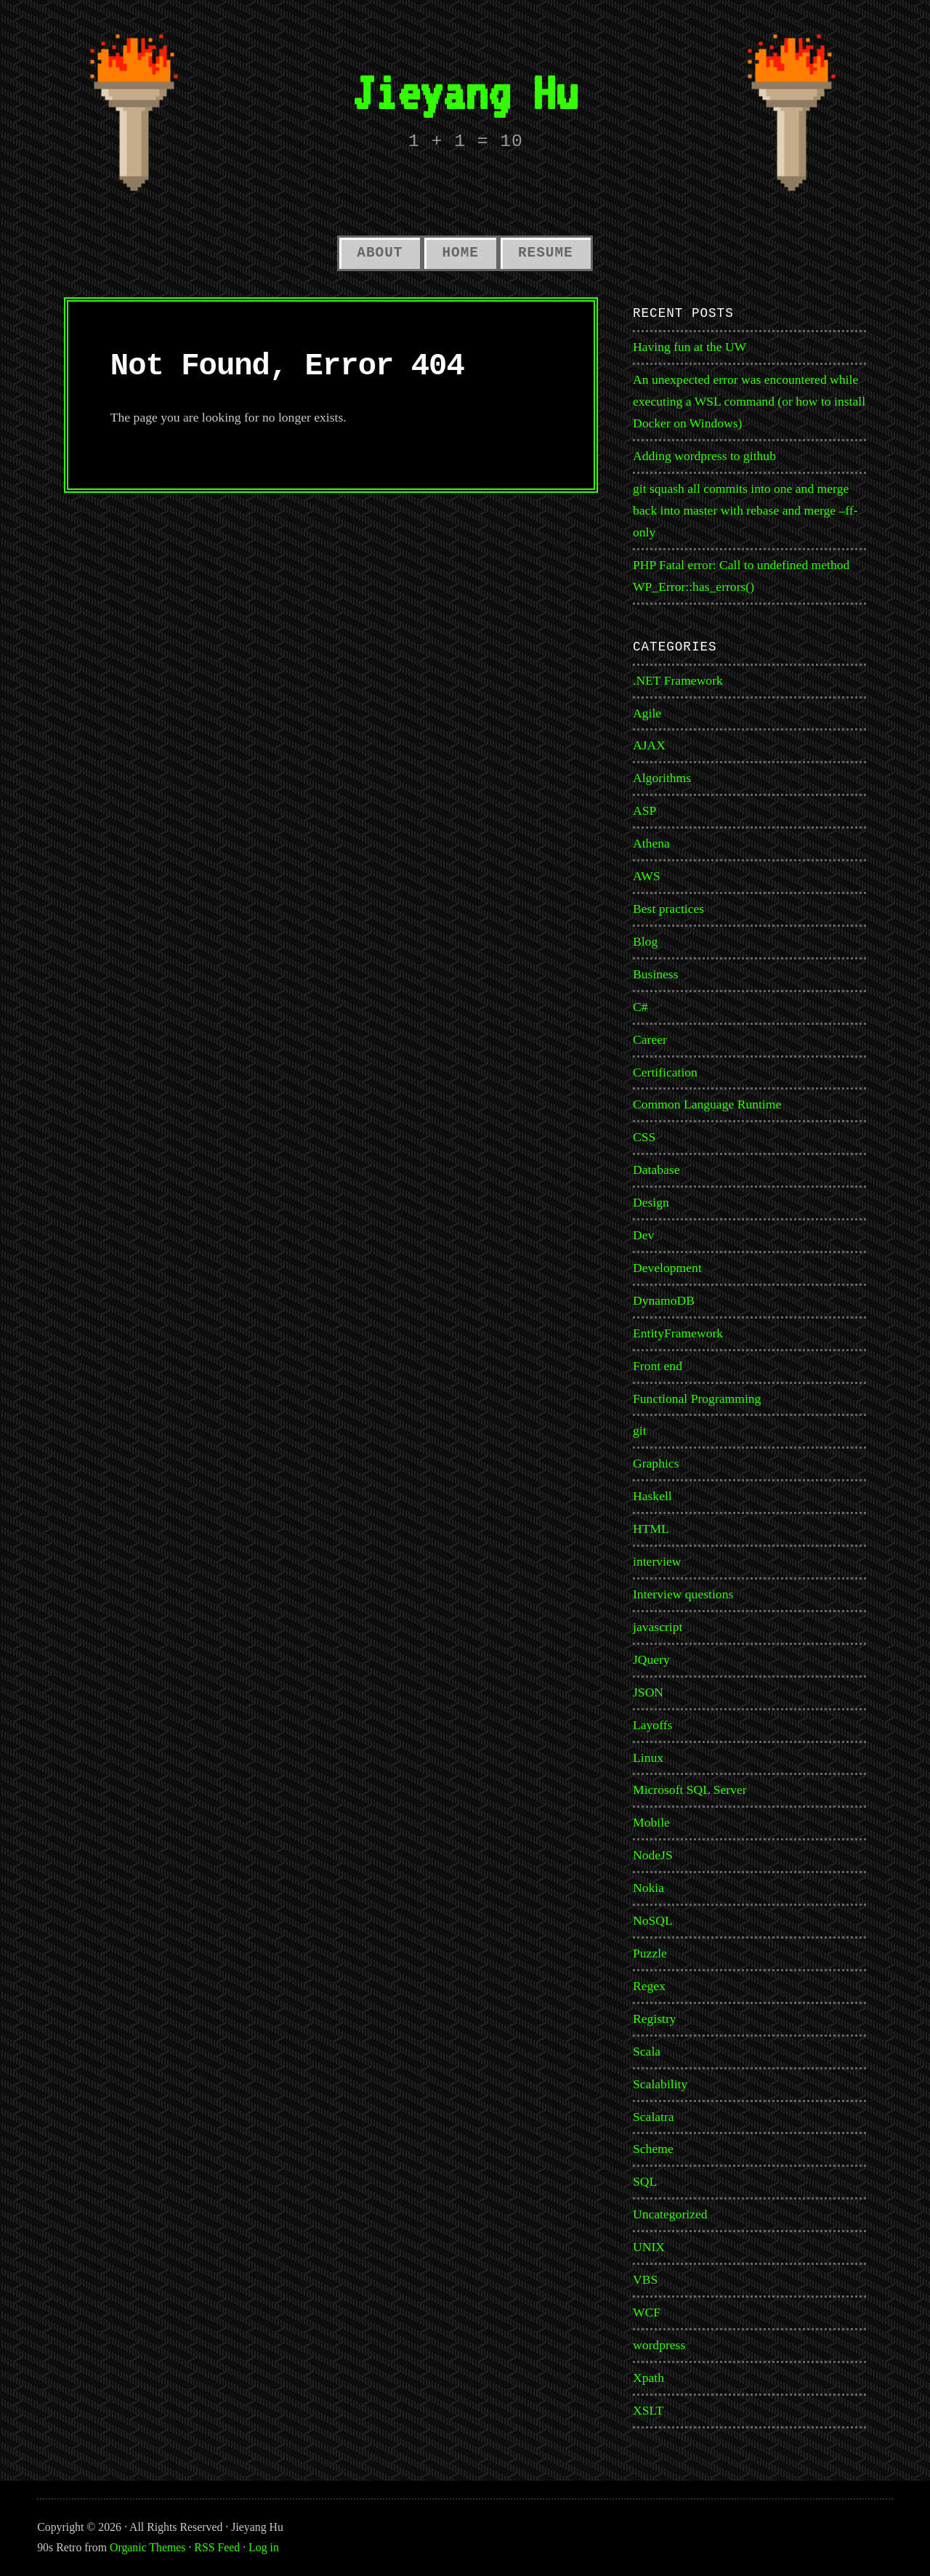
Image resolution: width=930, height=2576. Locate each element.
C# (640, 1006)
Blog (645, 941)
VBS (645, 2279)
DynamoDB (664, 1300)
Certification (665, 1072)
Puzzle (650, 1953)
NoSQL (653, 1920)
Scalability (660, 2084)
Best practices (668, 908)
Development (667, 1267)
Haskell (652, 1496)
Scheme (653, 2148)
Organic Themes (147, 2547)
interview (657, 1561)
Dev (643, 1235)
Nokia (648, 1887)
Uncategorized (670, 2214)
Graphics (656, 1463)
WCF (646, 2312)
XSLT (648, 2410)
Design (651, 1202)
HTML (651, 1528)
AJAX (649, 745)
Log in (263, 2547)
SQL (645, 2181)
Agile (647, 713)
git (640, 1430)
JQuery (651, 1659)
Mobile (651, 1822)
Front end (657, 1366)
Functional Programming (697, 1398)
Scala (646, 2051)
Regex (649, 1986)
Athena (651, 843)
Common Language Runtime (707, 1104)
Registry (654, 2018)
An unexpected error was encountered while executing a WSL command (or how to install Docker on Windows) (749, 401)
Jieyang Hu (465, 92)
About (380, 253)
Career (650, 1039)
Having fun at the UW (689, 346)
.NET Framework (678, 680)
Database (656, 1169)
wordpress (659, 2345)
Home (460, 253)
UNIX (649, 2246)
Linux (648, 1757)
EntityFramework (678, 1333)
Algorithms (662, 777)
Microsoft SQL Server (690, 1789)
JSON (648, 1692)
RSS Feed (217, 2547)
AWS (646, 876)
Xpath (648, 2377)
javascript (657, 1626)
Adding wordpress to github (704, 455)
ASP (644, 810)
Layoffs (652, 1725)
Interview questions (683, 1594)
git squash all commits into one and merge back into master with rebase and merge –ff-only (745, 510)
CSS (644, 1137)
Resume (545, 253)
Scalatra (653, 2116)
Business (656, 974)
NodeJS (653, 1855)
